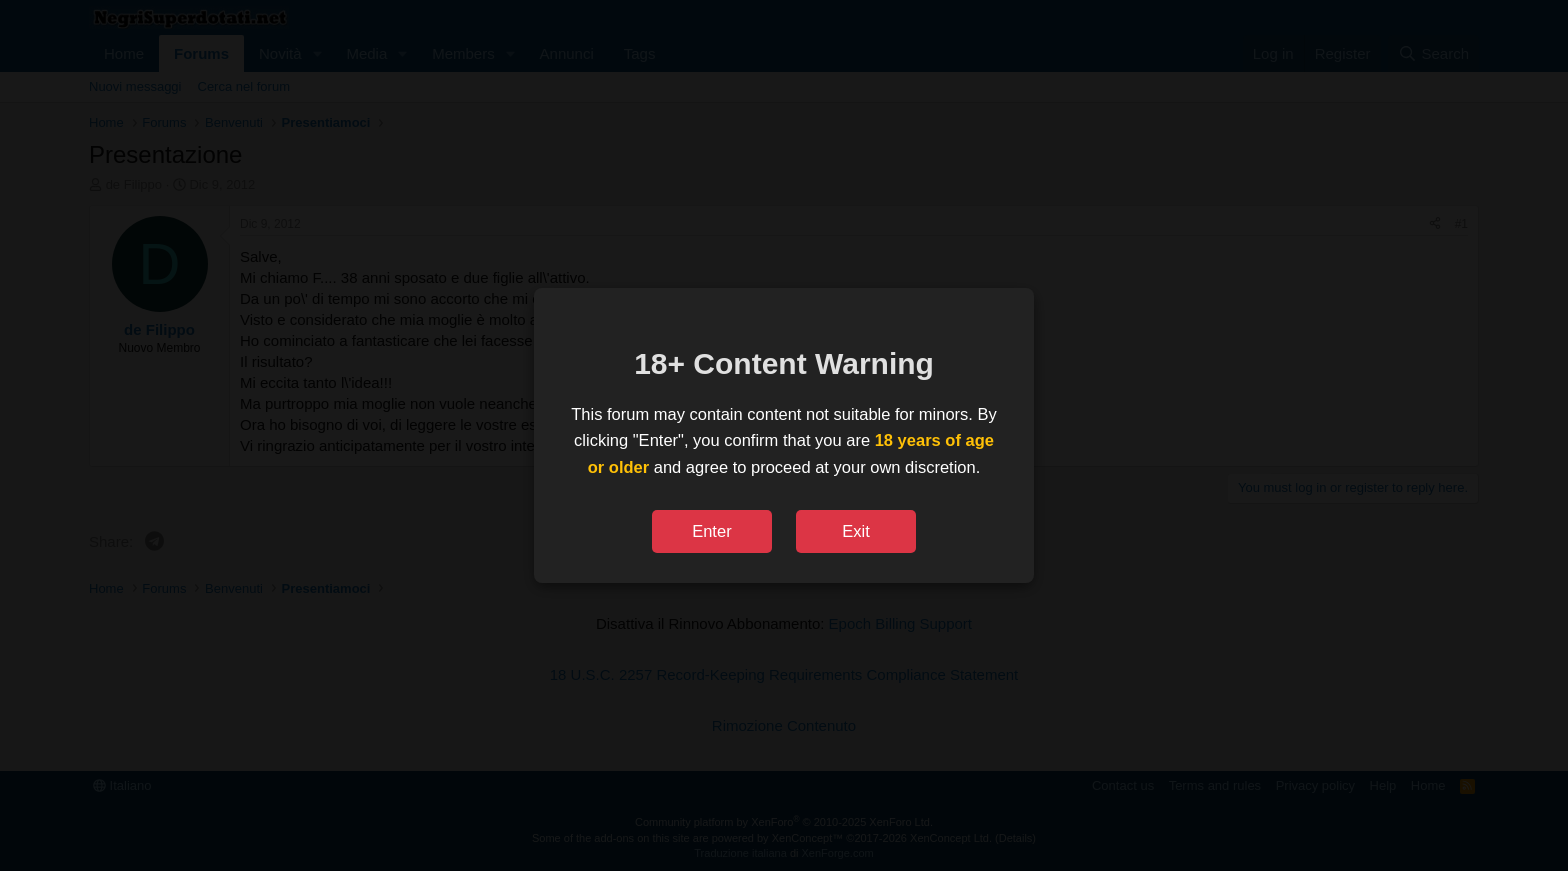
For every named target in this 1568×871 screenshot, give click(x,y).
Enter (711, 531)
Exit (856, 531)
